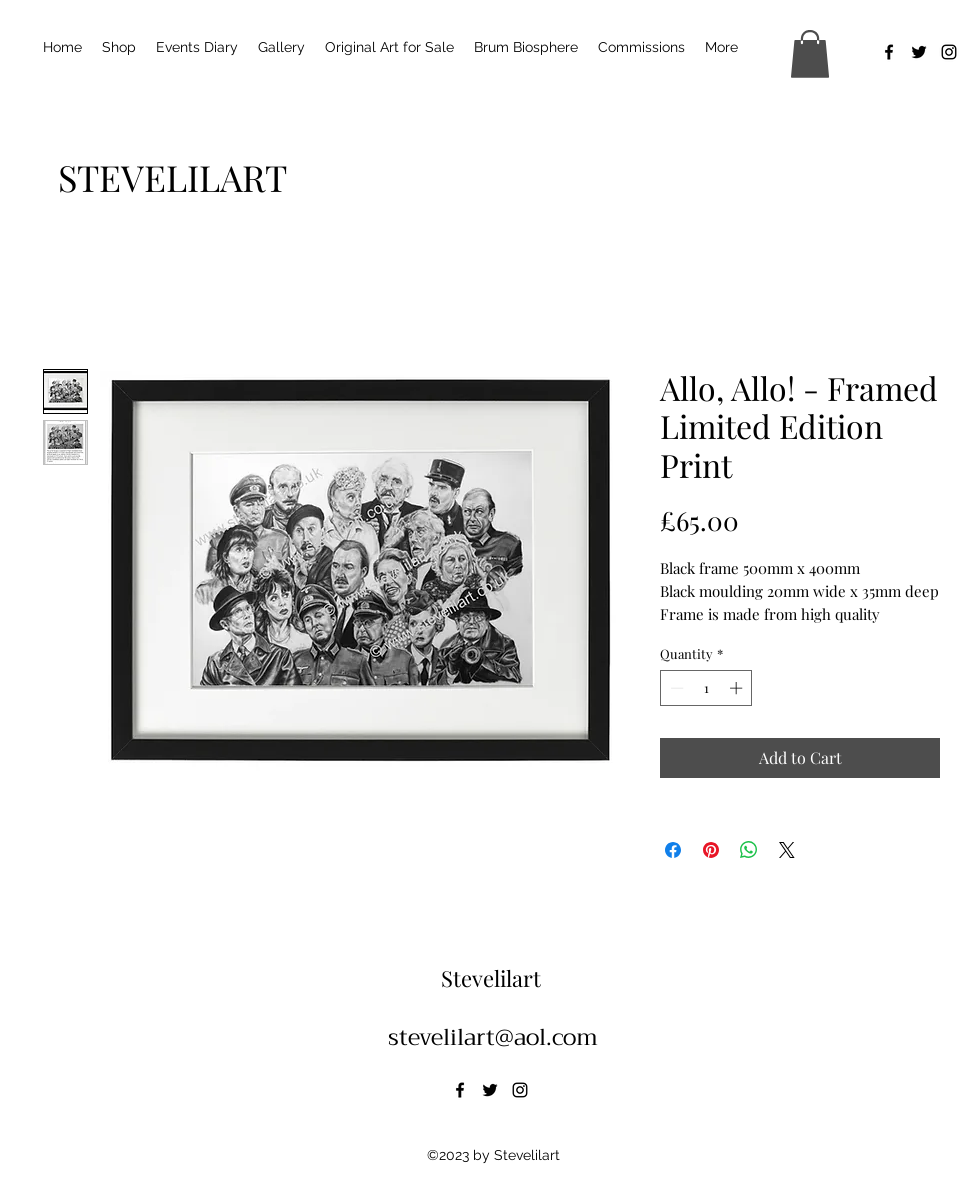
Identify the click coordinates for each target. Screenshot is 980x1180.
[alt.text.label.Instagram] (949, 52)
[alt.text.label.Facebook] (889, 52)
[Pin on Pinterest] (711, 850)
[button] (810, 54)
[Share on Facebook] (673, 850)
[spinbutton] (706, 688)
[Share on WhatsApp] (749, 850)
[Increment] (738, 688)
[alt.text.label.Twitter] (919, 52)
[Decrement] (675, 688)
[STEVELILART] (172, 177)
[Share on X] (787, 850)
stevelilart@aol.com (493, 1037)
